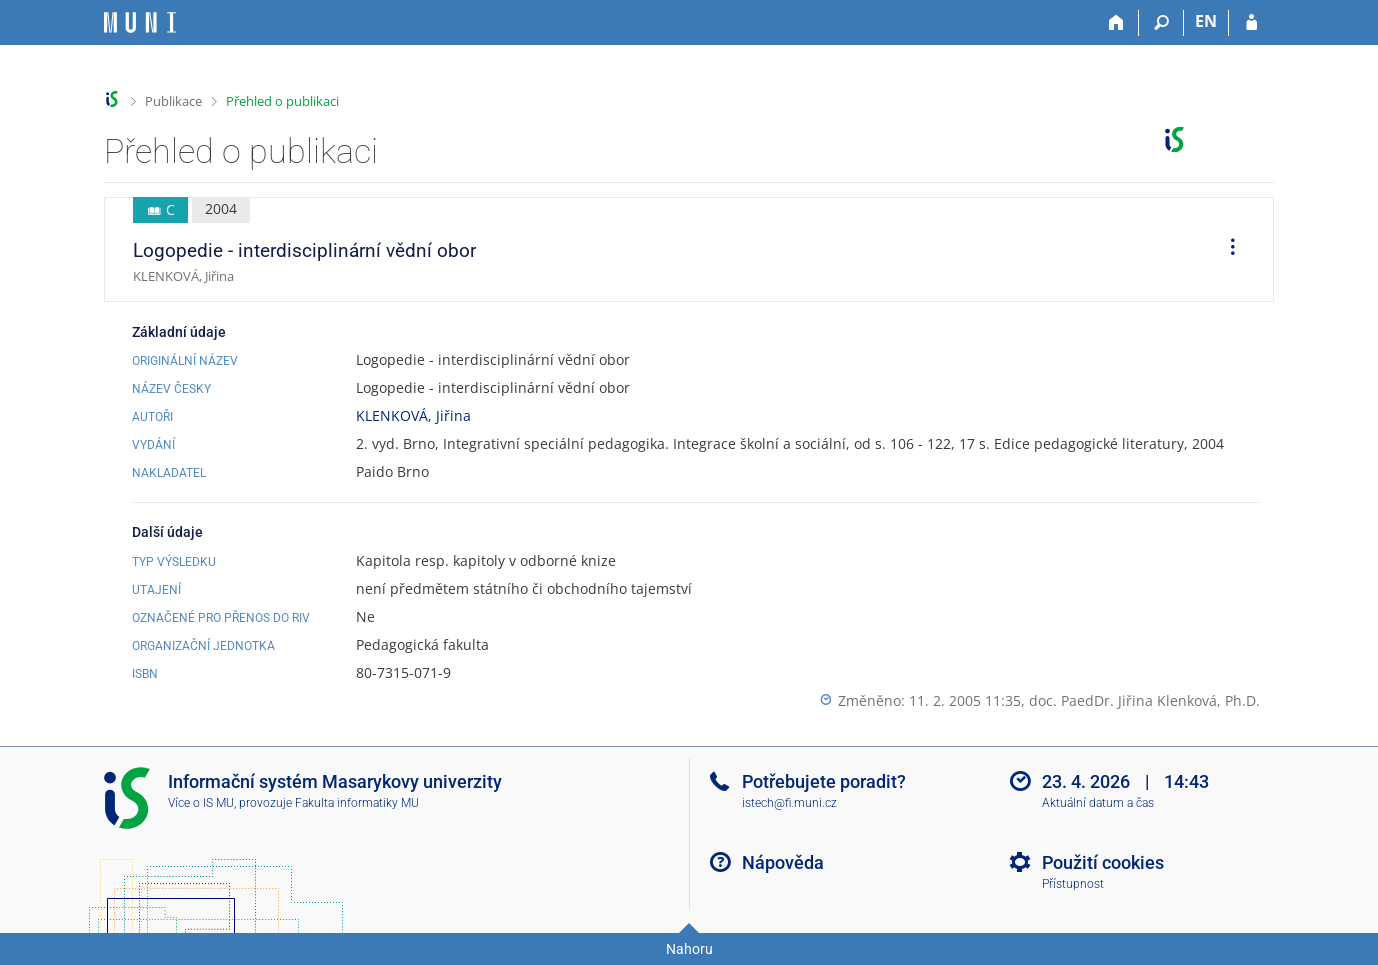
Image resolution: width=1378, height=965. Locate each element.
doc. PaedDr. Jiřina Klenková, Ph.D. (1144, 700)
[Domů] (1116, 23)
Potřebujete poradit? (824, 781)
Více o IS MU (201, 803)
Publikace (173, 101)
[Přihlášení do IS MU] (1251, 23)
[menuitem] (1226, 250)
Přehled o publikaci (282, 101)
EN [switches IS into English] (1206, 21)
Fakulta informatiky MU (357, 803)
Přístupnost (1073, 884)
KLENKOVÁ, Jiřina (413, 415)
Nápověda (783, 862)
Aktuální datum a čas (1098, 803)
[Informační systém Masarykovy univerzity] (140, 22)
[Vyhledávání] (1161, 23)
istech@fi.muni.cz (789, 803)
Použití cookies (1103, 862)
